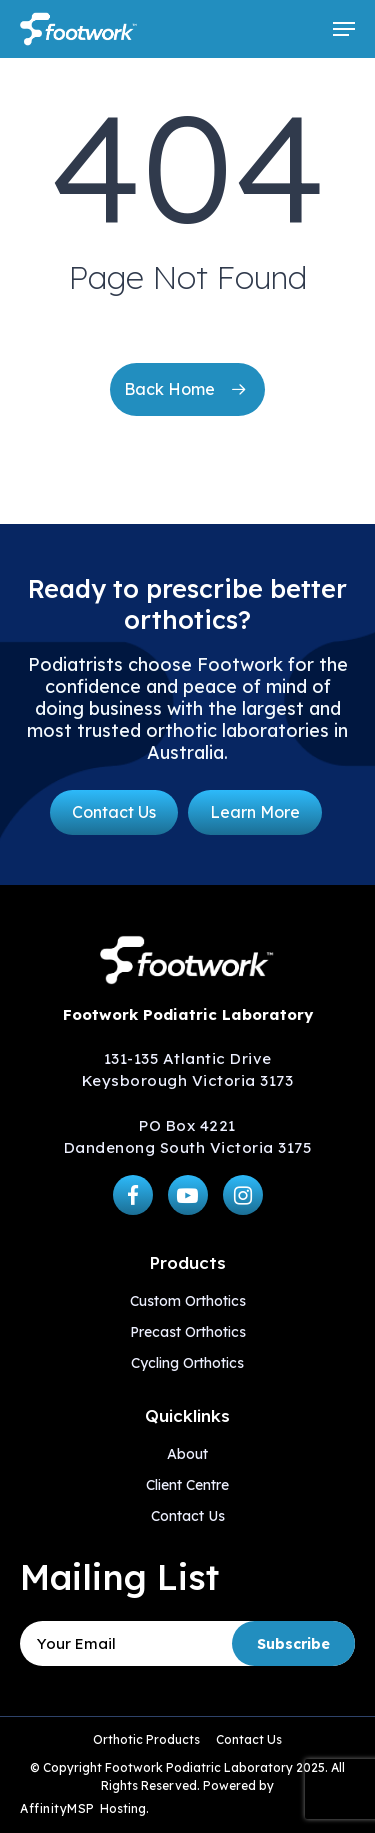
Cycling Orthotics (187, 1363)
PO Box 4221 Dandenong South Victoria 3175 (188, 1136)
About (187, 1454)
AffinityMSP (57, 1808)
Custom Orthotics (188, 1301)
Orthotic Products (146, 1739)
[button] (344, 29)
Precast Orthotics (188, 1332)
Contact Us (188, 1516)
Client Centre (187, 1485)
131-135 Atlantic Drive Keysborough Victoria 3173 (188, 1069)
